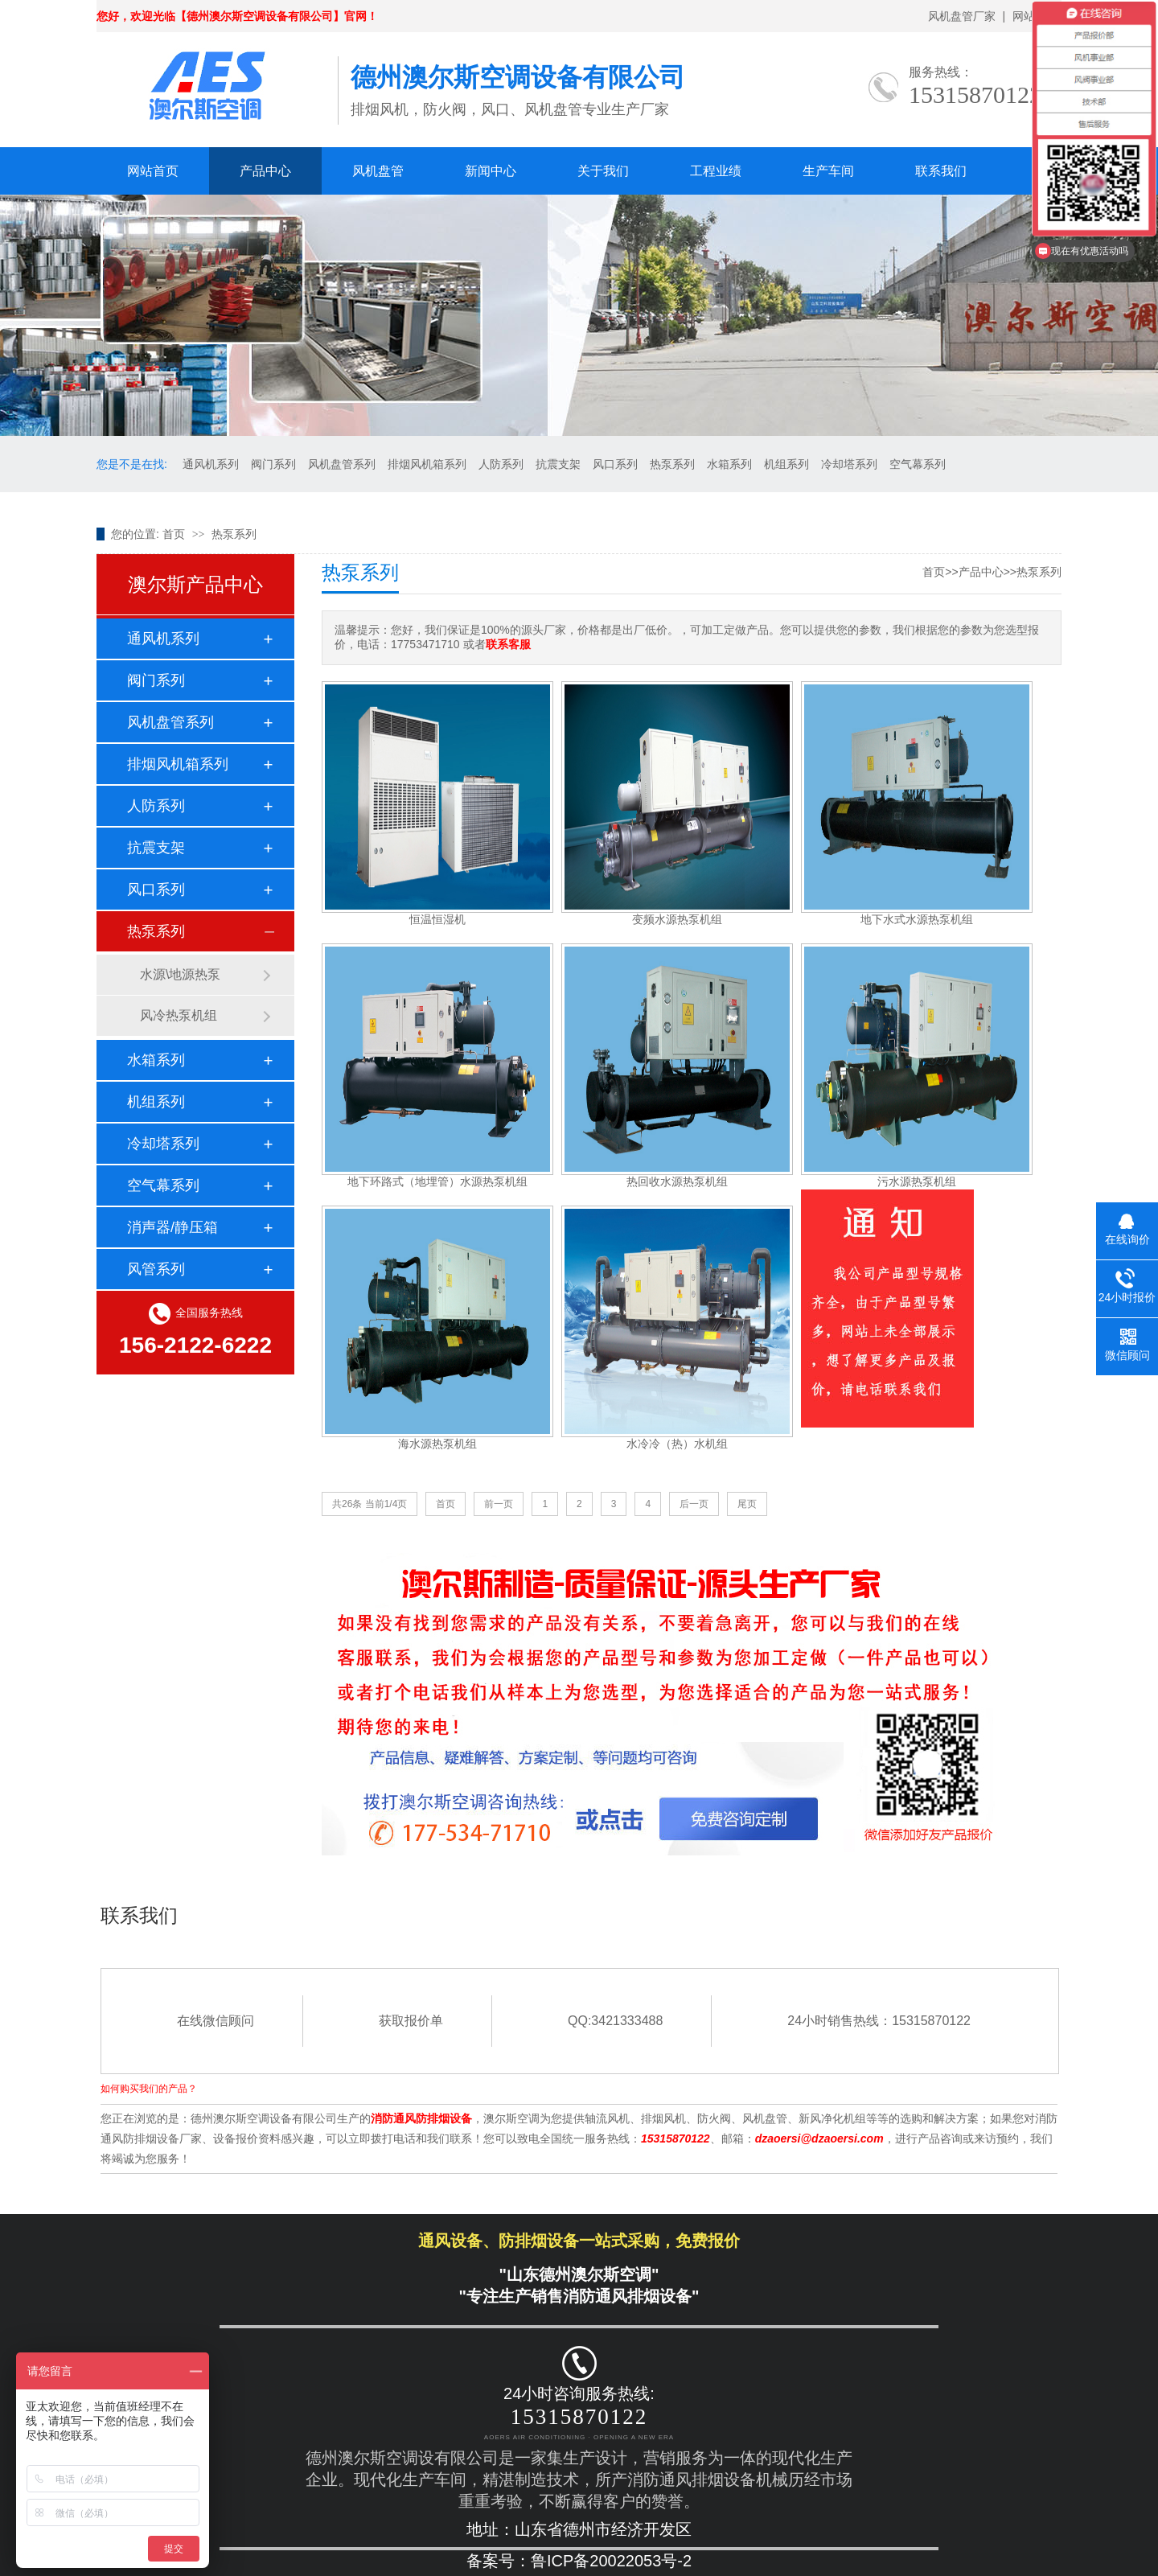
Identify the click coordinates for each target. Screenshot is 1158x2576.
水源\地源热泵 (180, 974)
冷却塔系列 (849, 464)
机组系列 (786, 464)
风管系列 (156, 1269)
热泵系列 (672, 464)
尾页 (747, 1504)
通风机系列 (211, 464)
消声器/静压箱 (172, 1227)
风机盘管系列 (342, 464)
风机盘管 (378, 171)
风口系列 (615, 464)
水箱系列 (729, 464)
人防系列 (501, 464)
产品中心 (265, 171)
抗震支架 (558, 464)
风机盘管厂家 (962, 16)
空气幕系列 (917, 464)
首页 (173, 534)
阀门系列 (273, 464)
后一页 (694, 1504)
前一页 (498, 1504)
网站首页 (153, 171)
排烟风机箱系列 (427, 464)
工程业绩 (715, 171)
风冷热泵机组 (178, 1015)
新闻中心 (490, 171)
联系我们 (941, 171)
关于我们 (603, 171)
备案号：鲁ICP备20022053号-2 (579, 2561)
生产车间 (828, 171)
